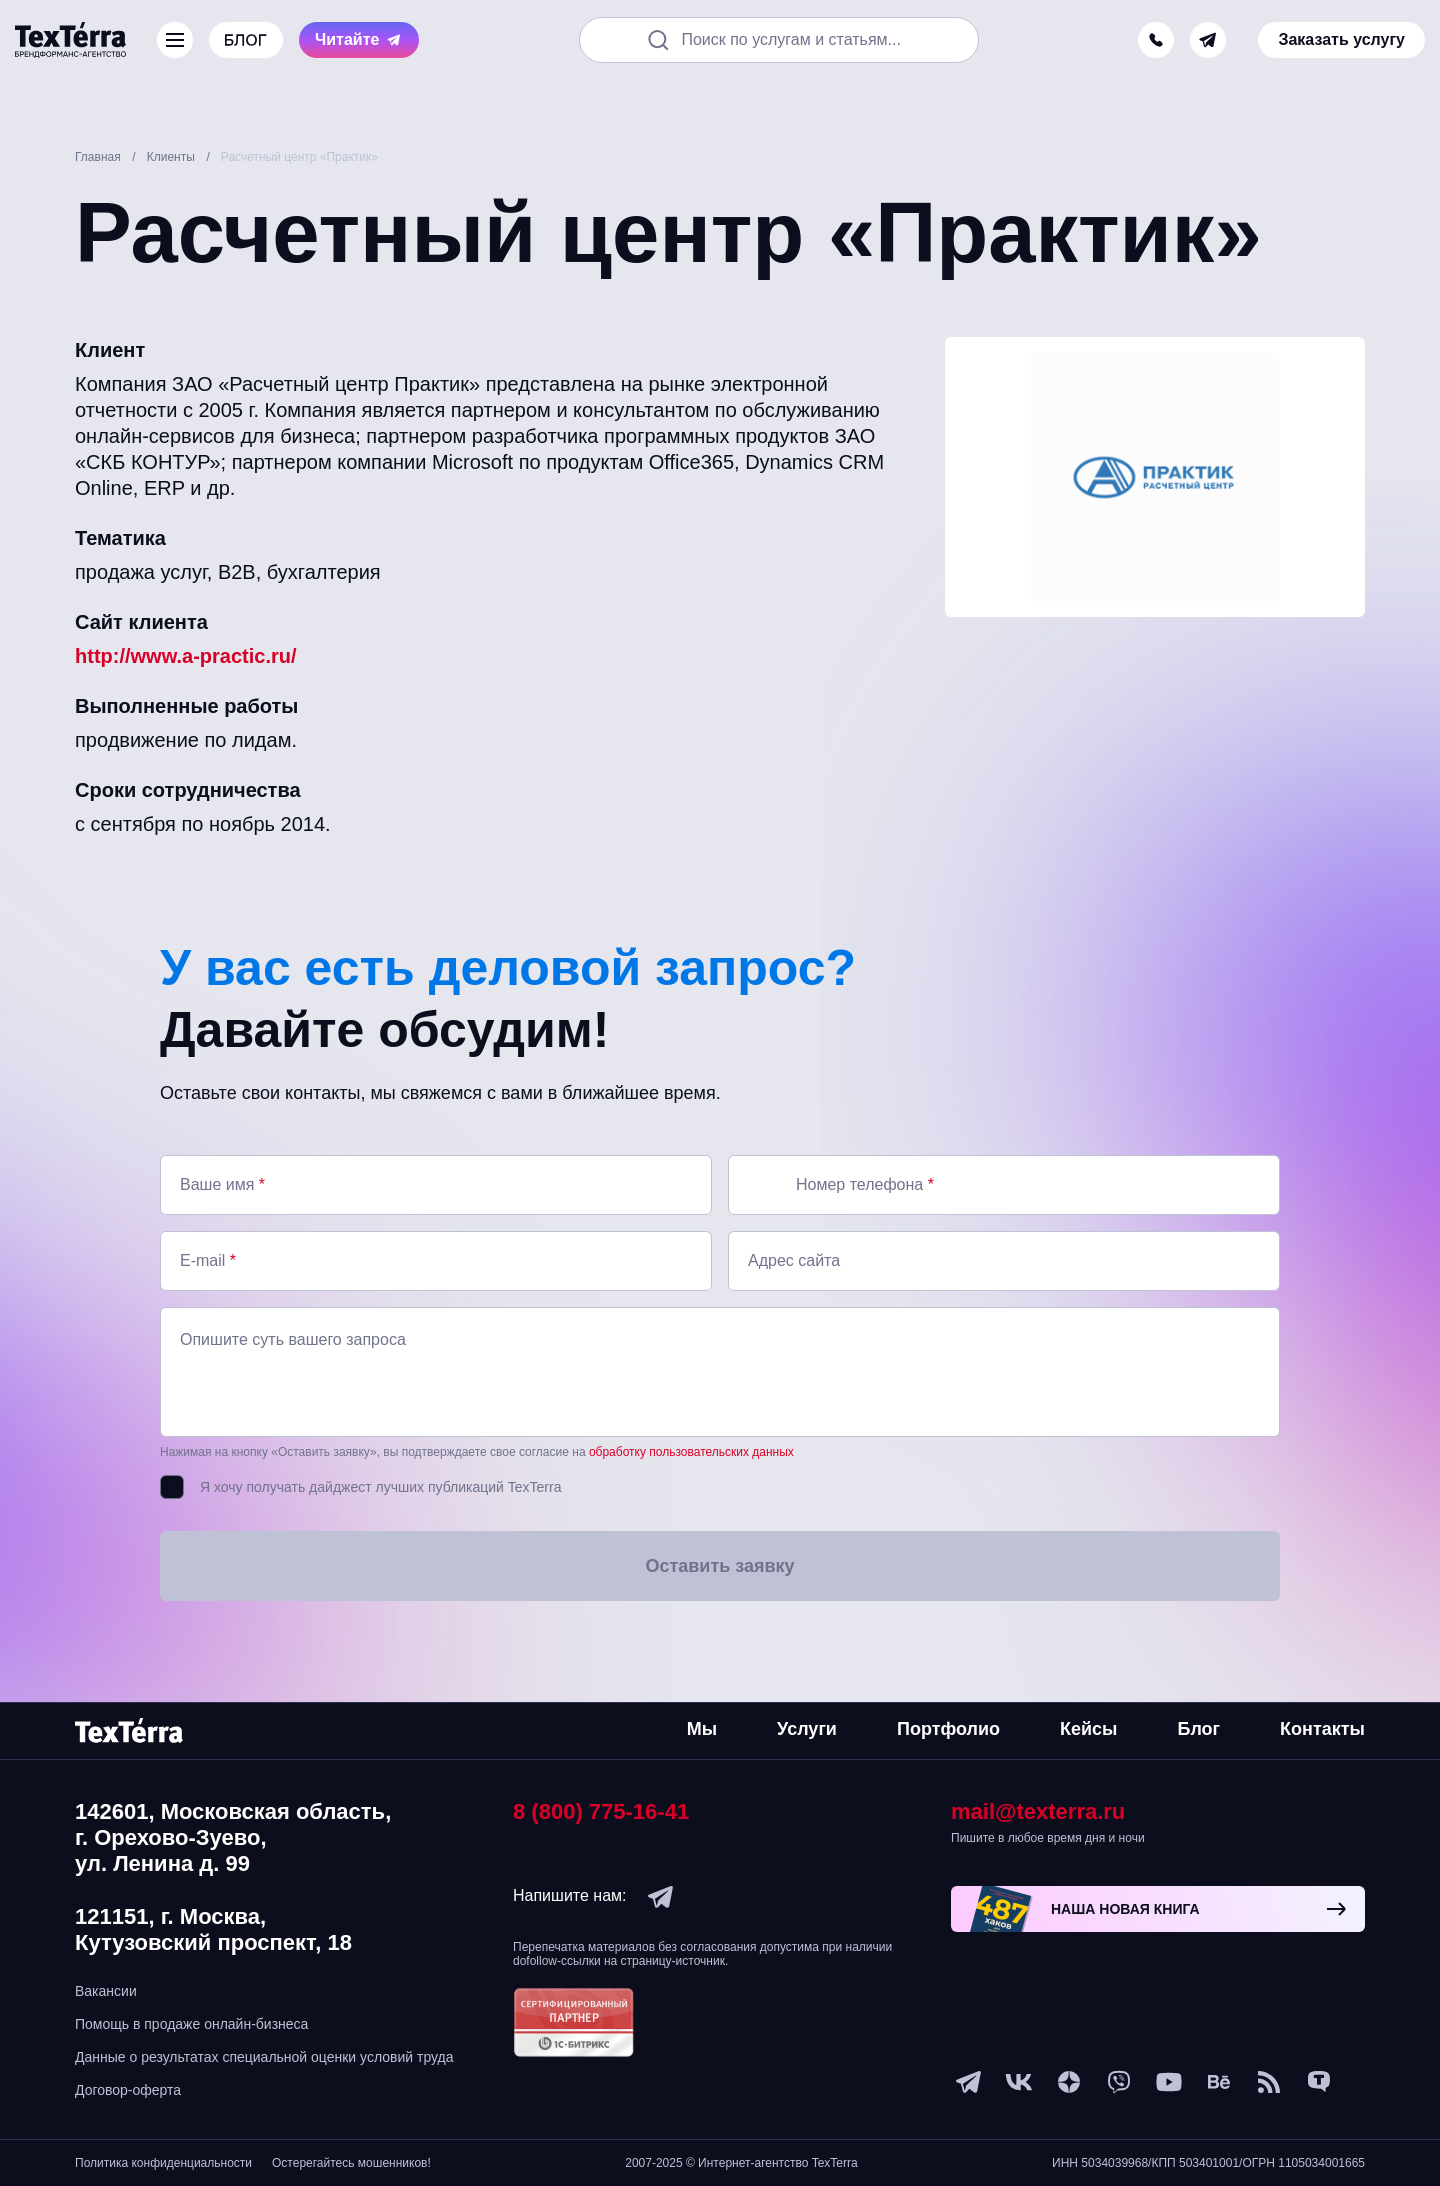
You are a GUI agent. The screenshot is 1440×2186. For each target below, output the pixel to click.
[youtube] (1169, 2082)
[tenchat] (1319, 2082)
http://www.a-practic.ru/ (186, 656)
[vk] (1019, 2082)
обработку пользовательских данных (691, 1452)
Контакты (1322, 1729)
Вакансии (106, 1991)
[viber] (1119, 2082)
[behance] (1219, 2082)
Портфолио (948, 1729)
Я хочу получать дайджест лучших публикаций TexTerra (380, 1487)
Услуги (807, 1729)
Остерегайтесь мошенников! (351, 2163)
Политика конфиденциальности (163, 2163)
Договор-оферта (128, 2090)
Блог (1198, 1729)
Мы (702, 1729)
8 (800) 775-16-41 (601, 1811)
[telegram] (1208, 40)
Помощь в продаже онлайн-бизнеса (191, 2024)
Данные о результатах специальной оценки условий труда (264, 2057)
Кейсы (1088, 1729)
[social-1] (1269, 2082)
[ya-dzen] (1069, 2082)
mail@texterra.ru (1038, 1811)
